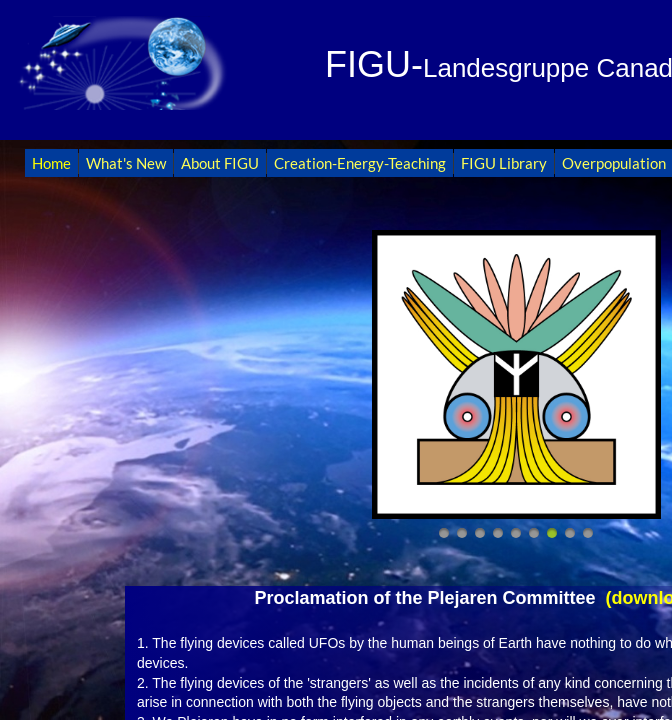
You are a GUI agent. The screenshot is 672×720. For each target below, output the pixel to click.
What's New (126, 163)
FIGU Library (504, 163)
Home (51, 163)
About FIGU (220, 163)
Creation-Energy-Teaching (360, 163)
